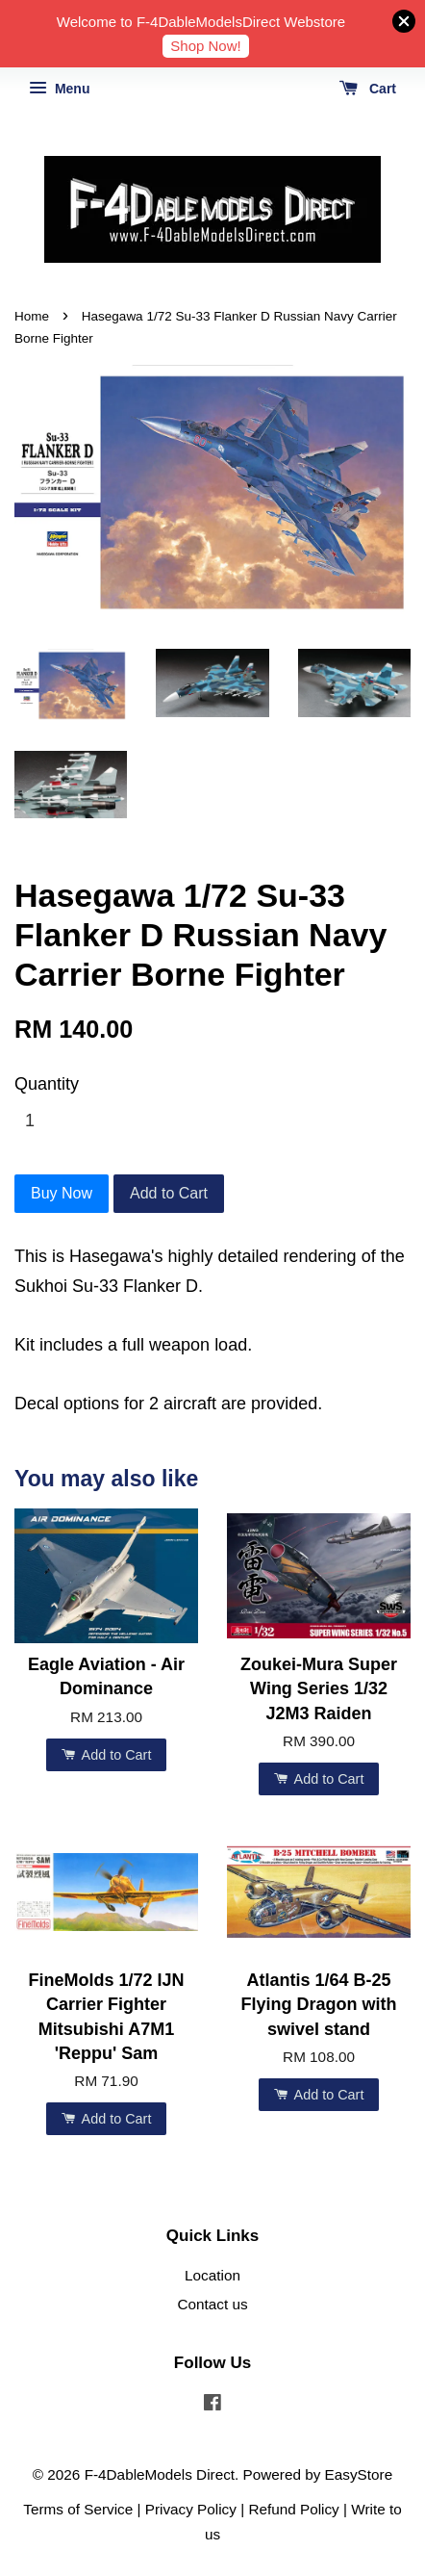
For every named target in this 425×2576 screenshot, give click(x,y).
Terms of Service (78, 2509)
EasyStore (359, 2474)
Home (31, 316)
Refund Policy (293, 2509)
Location (212, 2275)
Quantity (46, 1084)
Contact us (212, 2304)
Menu (59, 88)
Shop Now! (205, 46)
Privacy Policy (191, 2509)
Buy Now (61, 1193)
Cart (367, 88)
